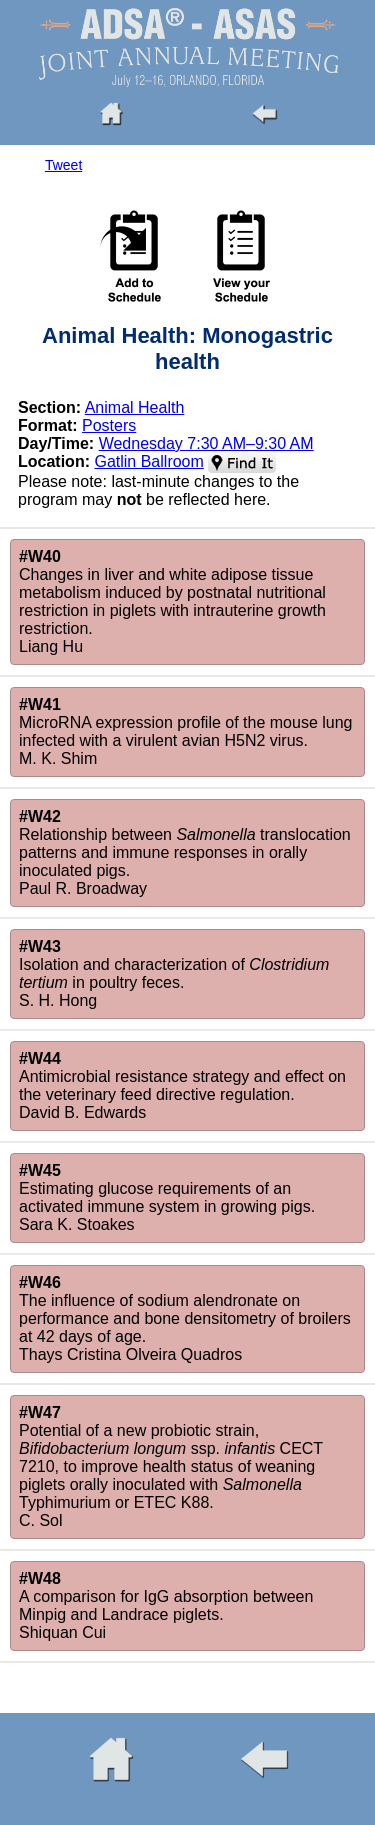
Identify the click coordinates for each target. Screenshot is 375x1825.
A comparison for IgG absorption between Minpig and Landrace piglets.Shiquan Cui (166, 1605)
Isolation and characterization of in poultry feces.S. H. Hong (174, 973)
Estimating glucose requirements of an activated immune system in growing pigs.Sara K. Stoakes (167, 1197)
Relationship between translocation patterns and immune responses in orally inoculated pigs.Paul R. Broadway (185, 852)
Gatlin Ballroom (148, 461)
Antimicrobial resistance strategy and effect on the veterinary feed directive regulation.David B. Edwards (182, 1085)
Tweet (63, 165)
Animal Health (135, 407)
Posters (109, 425)
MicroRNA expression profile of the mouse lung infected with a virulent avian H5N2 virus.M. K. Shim (186, 731)
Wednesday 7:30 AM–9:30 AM (206, 443)
